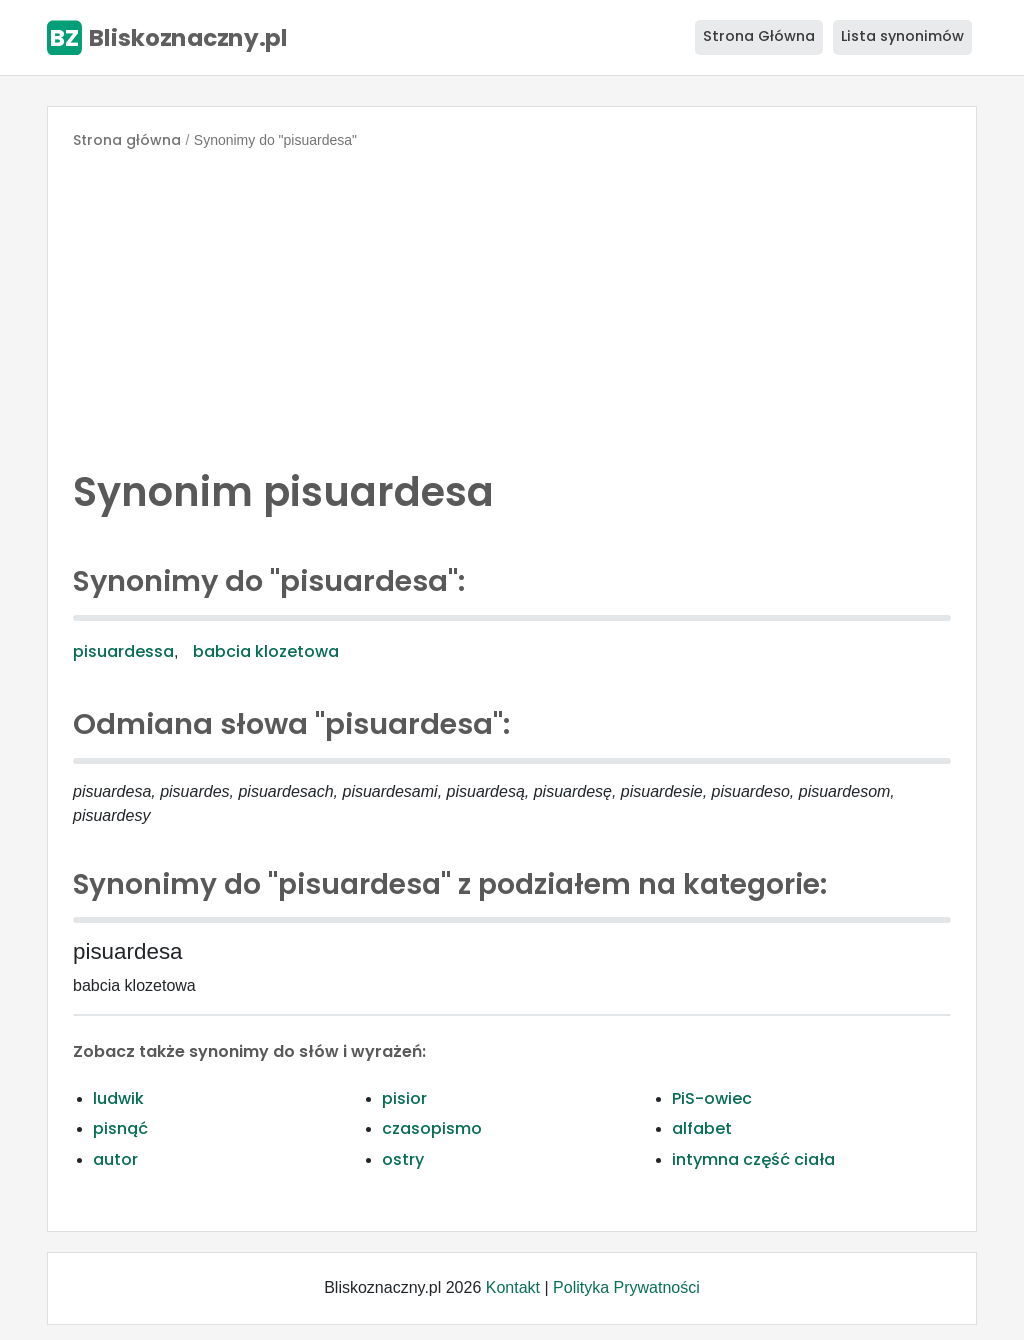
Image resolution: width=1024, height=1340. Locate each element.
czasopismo (432, 1128)
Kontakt (513, 1287)
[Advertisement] (512, 304)
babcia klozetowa (266, 651)
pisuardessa (123, 651)
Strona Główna (759, 36)
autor (115, 1159)
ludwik (118, 1098)
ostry (403, 1159)
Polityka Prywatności (626, 1287)
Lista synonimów (902, 36)
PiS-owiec (712, 1098)
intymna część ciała (753, 1159)
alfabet (702, 1128)
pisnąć (120, 1128)
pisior (404, 1098)
